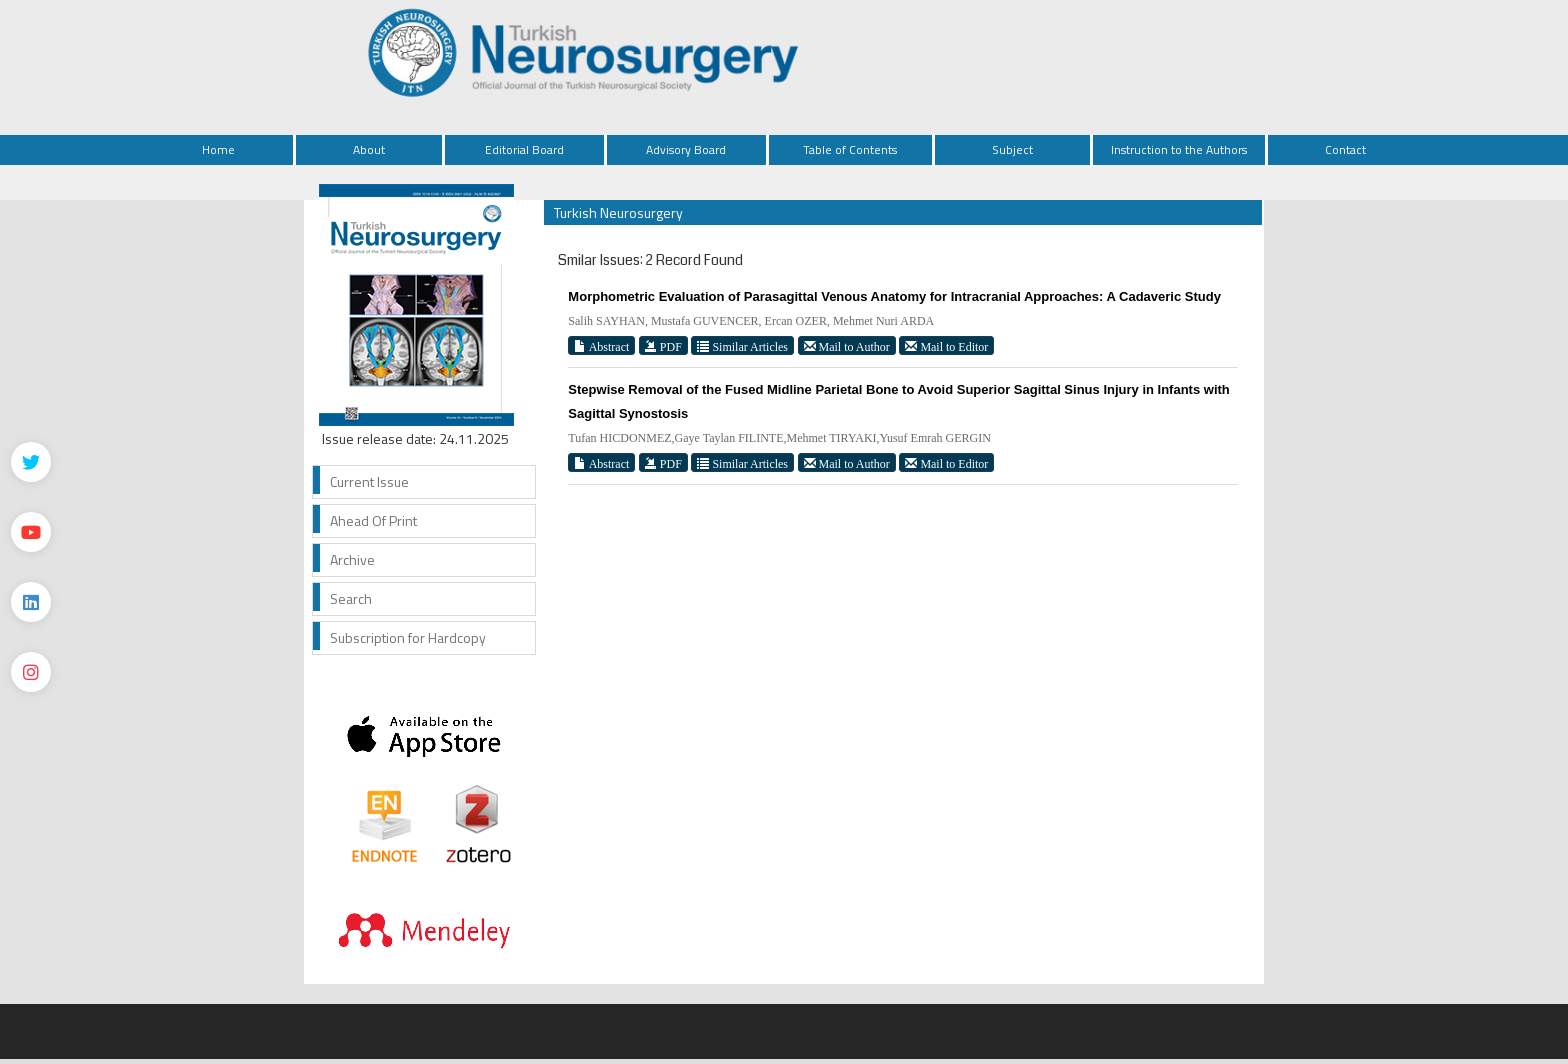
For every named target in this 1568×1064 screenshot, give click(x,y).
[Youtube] (31, 532)
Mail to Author (847, 346)
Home (218, 149)
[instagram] (31, 672)
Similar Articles (742, 346)
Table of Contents (850, 149)
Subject (1012, 149)
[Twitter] (31, 462)
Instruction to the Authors (1179, 149)
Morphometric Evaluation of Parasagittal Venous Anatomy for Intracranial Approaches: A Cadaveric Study (894, 296)
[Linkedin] (31, 602)
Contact (1345, 149)
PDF (663, 346)
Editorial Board (524, 149)
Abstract (601, 346)
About (369, 149)
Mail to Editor (946, 346)
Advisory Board (686, 149)
